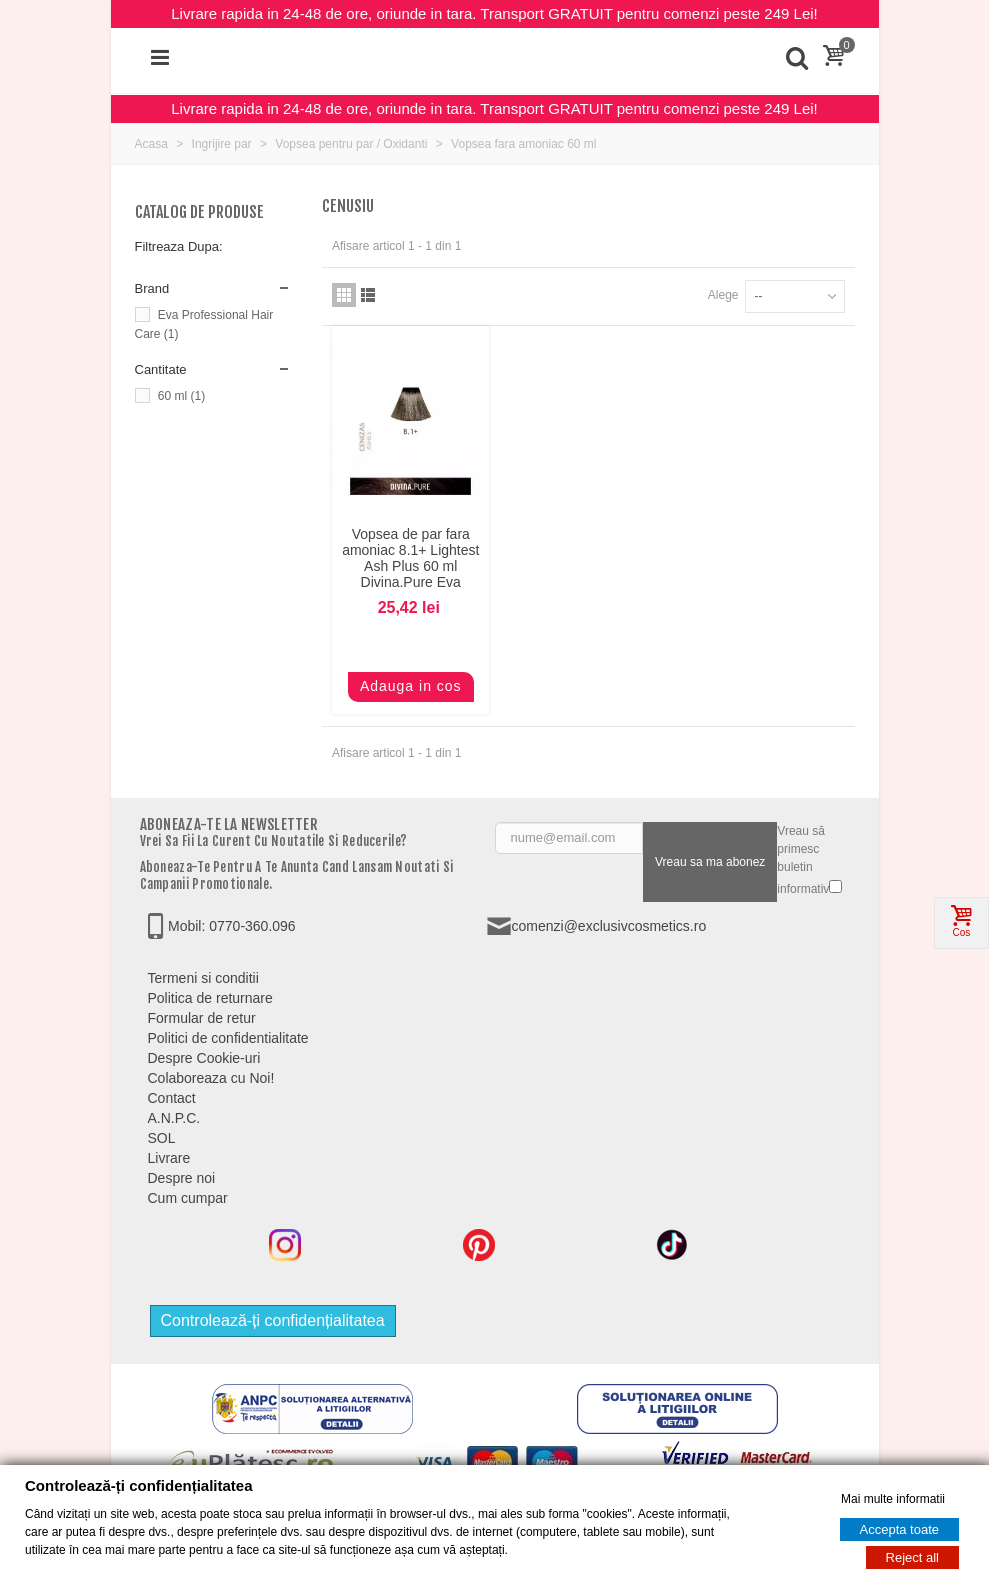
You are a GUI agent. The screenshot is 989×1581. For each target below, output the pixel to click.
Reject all (912, 1557)
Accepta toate (900, 1529)
